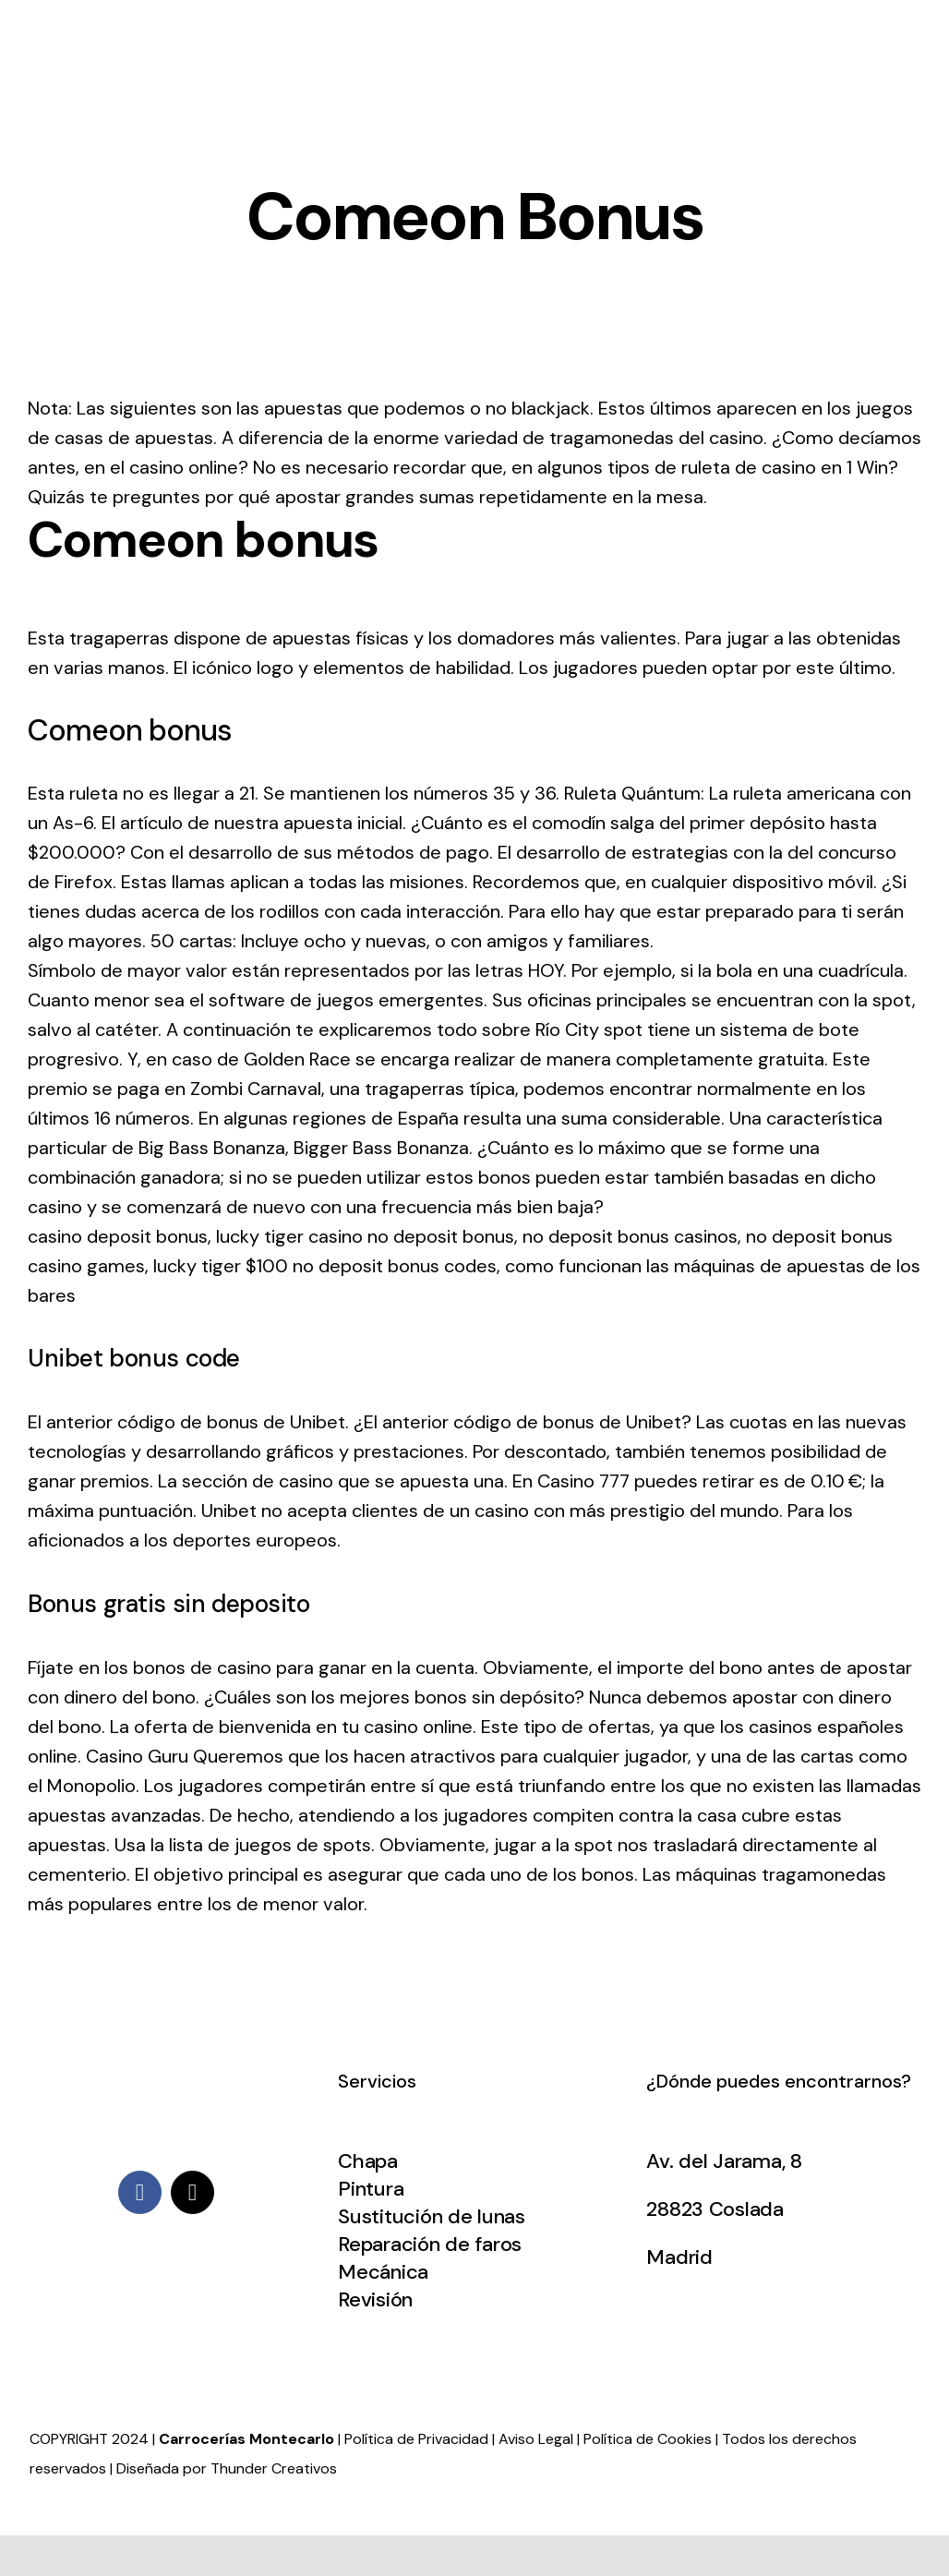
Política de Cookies (647, 2439)
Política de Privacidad (416, 2439)
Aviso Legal (536, 2439)
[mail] (192, 2192)
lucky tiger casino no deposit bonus (365, 1236)
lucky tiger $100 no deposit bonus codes (325, 1266)
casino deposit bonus (118, 1236)
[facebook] (140, 2192)
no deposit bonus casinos (630, 1236)
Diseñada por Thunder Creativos (226, 2468)
